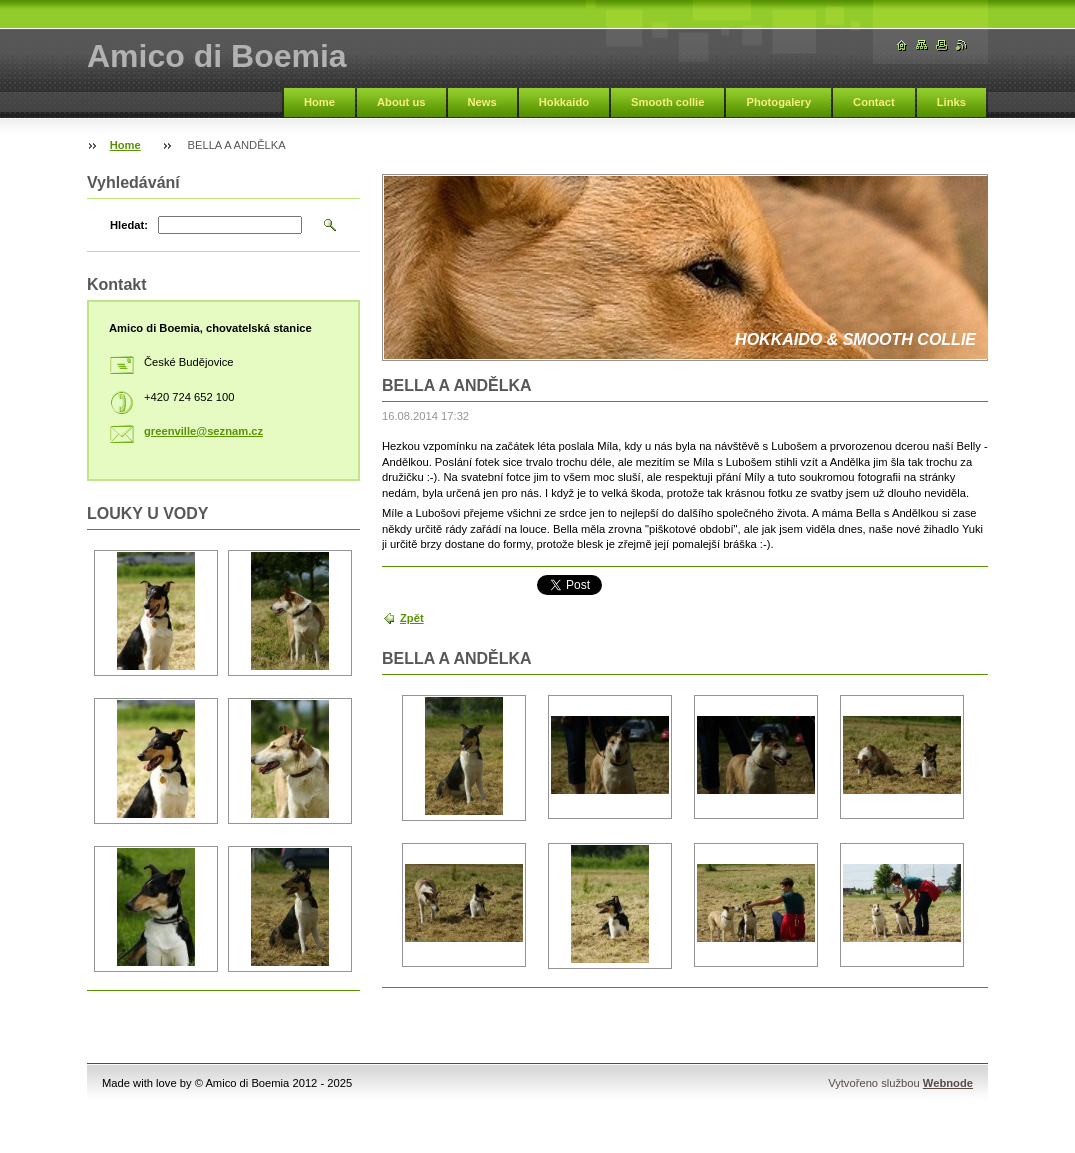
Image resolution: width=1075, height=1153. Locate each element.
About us (401, 102)
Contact (874, 102)
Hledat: (129, 225)
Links (951, 102)
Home (319, 102)
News (482, 102)
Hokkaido (564, 102)
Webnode (948, 1083)
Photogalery (778, 102)
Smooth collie (667, 102)
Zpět (412, 618)
